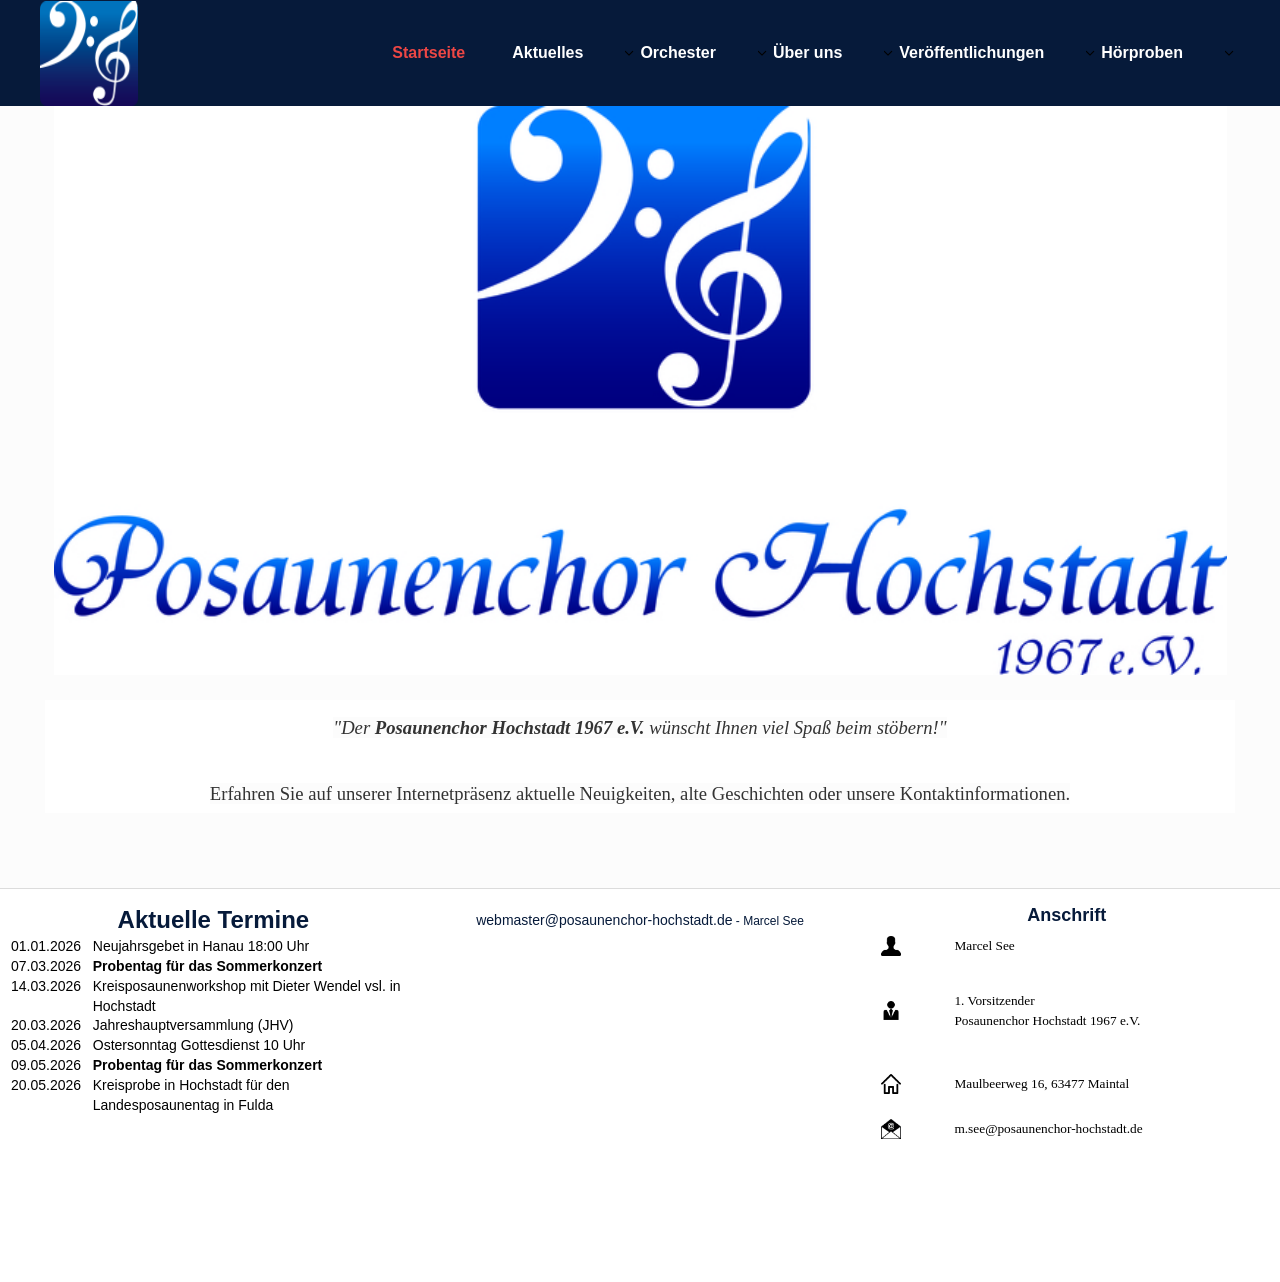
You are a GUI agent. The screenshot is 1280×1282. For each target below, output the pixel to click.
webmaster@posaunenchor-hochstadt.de (604, 920)
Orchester (678, 52)
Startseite (428, 52)
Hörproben (1142, 52)
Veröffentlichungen (971, 52)
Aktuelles (547, 52)
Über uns (807, 52)
